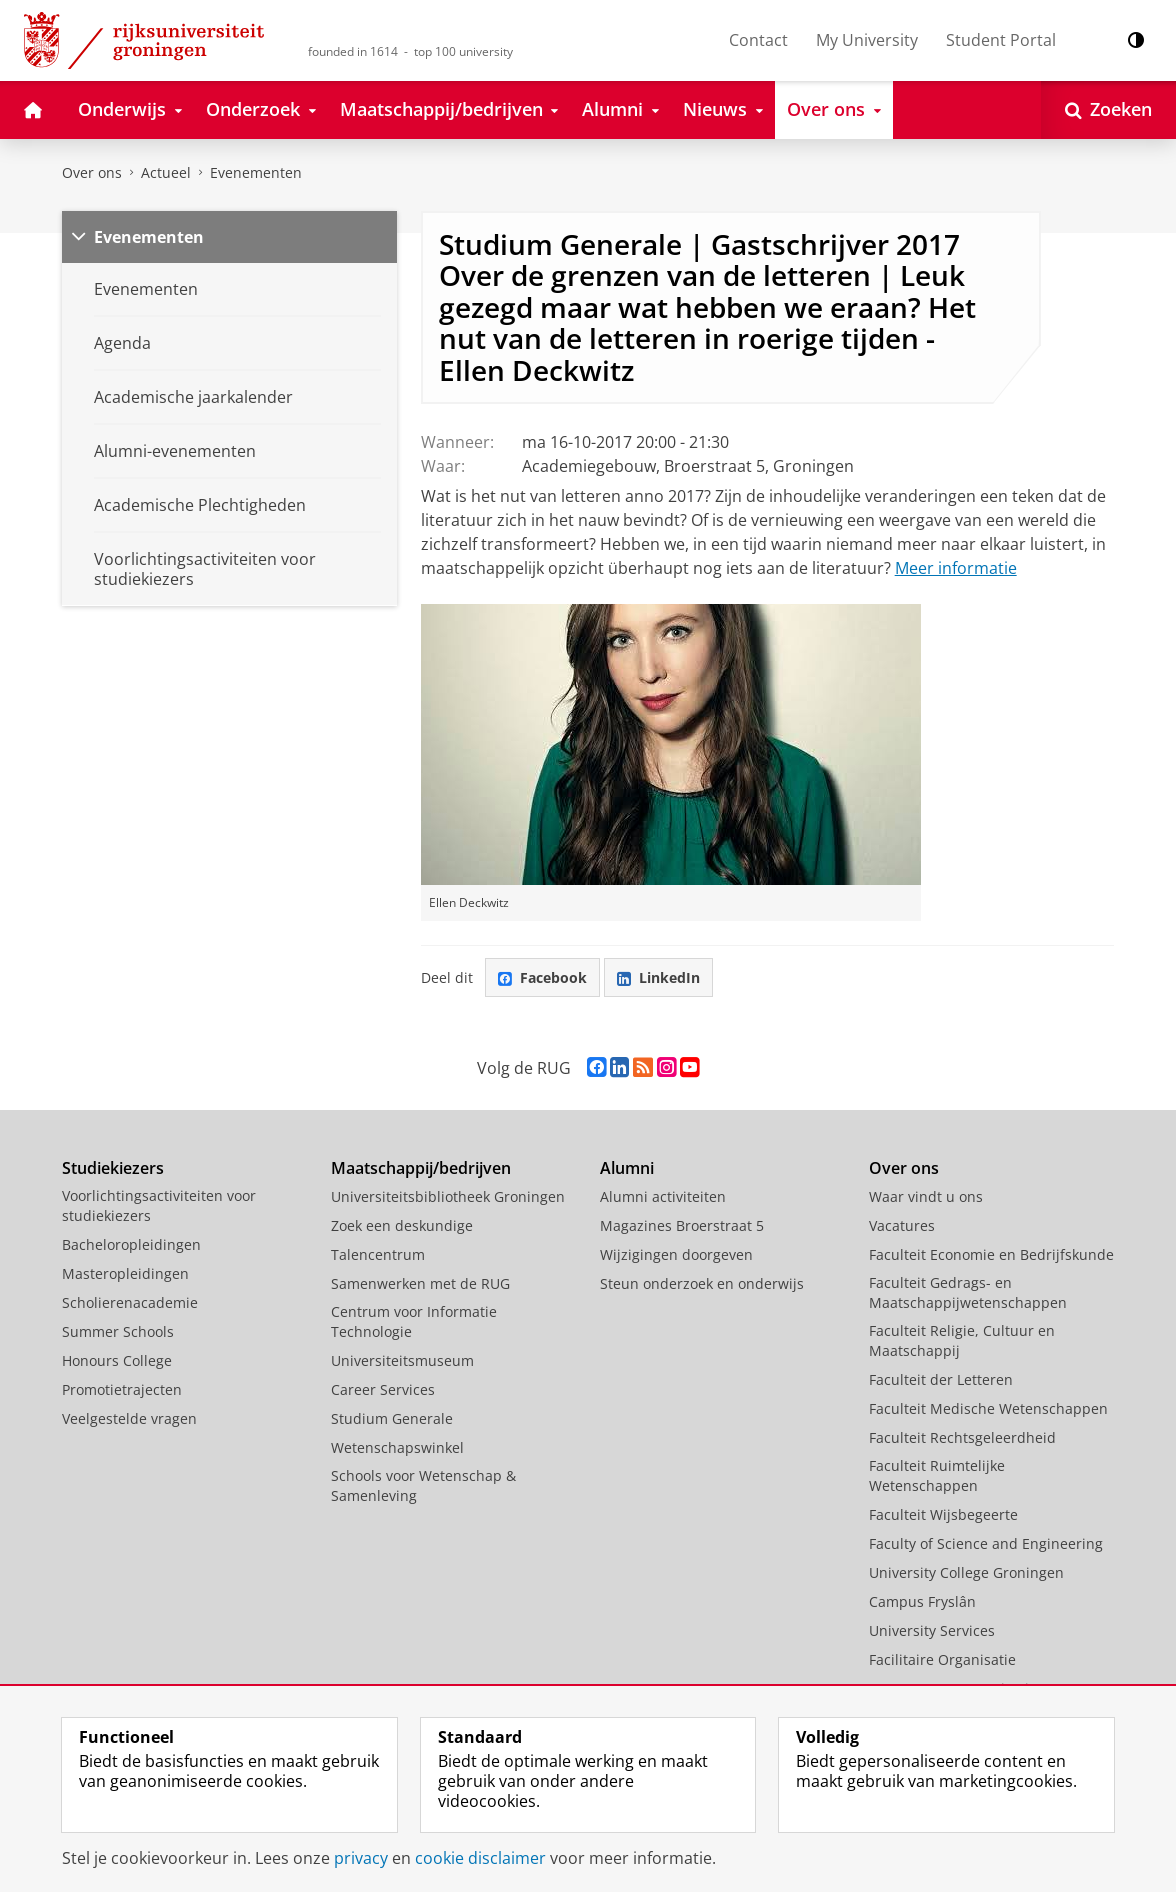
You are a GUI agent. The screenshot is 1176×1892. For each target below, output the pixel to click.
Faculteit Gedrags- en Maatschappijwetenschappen (968, 1292)
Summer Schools (118, 1331)
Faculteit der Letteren (941, 1379)
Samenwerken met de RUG (420, 1283)
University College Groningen (966, 1572)
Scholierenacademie (130, 1302)
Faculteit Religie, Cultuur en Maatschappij (962, 1340)
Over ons (92, 172)
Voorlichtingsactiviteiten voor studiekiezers (159, 1205)
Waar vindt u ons (926, 1196)
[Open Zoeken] (1108, 110)
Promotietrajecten (122, 1389)
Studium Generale (392, 1418)
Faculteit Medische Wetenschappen (988, 1408)
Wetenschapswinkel (397, 1447)
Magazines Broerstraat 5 (682, 1225)
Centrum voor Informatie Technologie (414, 1321)
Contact (758, 40)
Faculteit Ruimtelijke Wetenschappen (937, 1475)
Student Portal (1001, 40)
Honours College (117, 1360)
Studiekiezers (113, 1168)
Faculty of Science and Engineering (986, 1543)
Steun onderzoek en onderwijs (702, 1283)
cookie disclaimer (480, 1858)
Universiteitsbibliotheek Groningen (448, 1196)
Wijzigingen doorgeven (676, 1254)
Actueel (166, 172)
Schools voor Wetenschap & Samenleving (423, 1485)
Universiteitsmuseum (402, 1360)
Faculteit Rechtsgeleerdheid (962, 1437)
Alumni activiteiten (663, 1196)
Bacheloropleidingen (131, 1244)
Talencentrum (378, 1254)
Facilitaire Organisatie (942, 1659)
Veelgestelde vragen (129, 1418)
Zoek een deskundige (402, 1225)
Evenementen (256, 172)
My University (867, 40)
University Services (932, 1630)
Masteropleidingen (125, 1273)
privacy (361, 1858)
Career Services (383, 1389)
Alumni (627, 1168)
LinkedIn (658, 977)
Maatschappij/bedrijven (421, 1168)
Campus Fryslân (922, 1601)
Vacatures (902, 1225)
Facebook (542, 977)
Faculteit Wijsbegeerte (943, 1514)
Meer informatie (956, 568)
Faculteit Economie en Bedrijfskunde (991, 1254)
